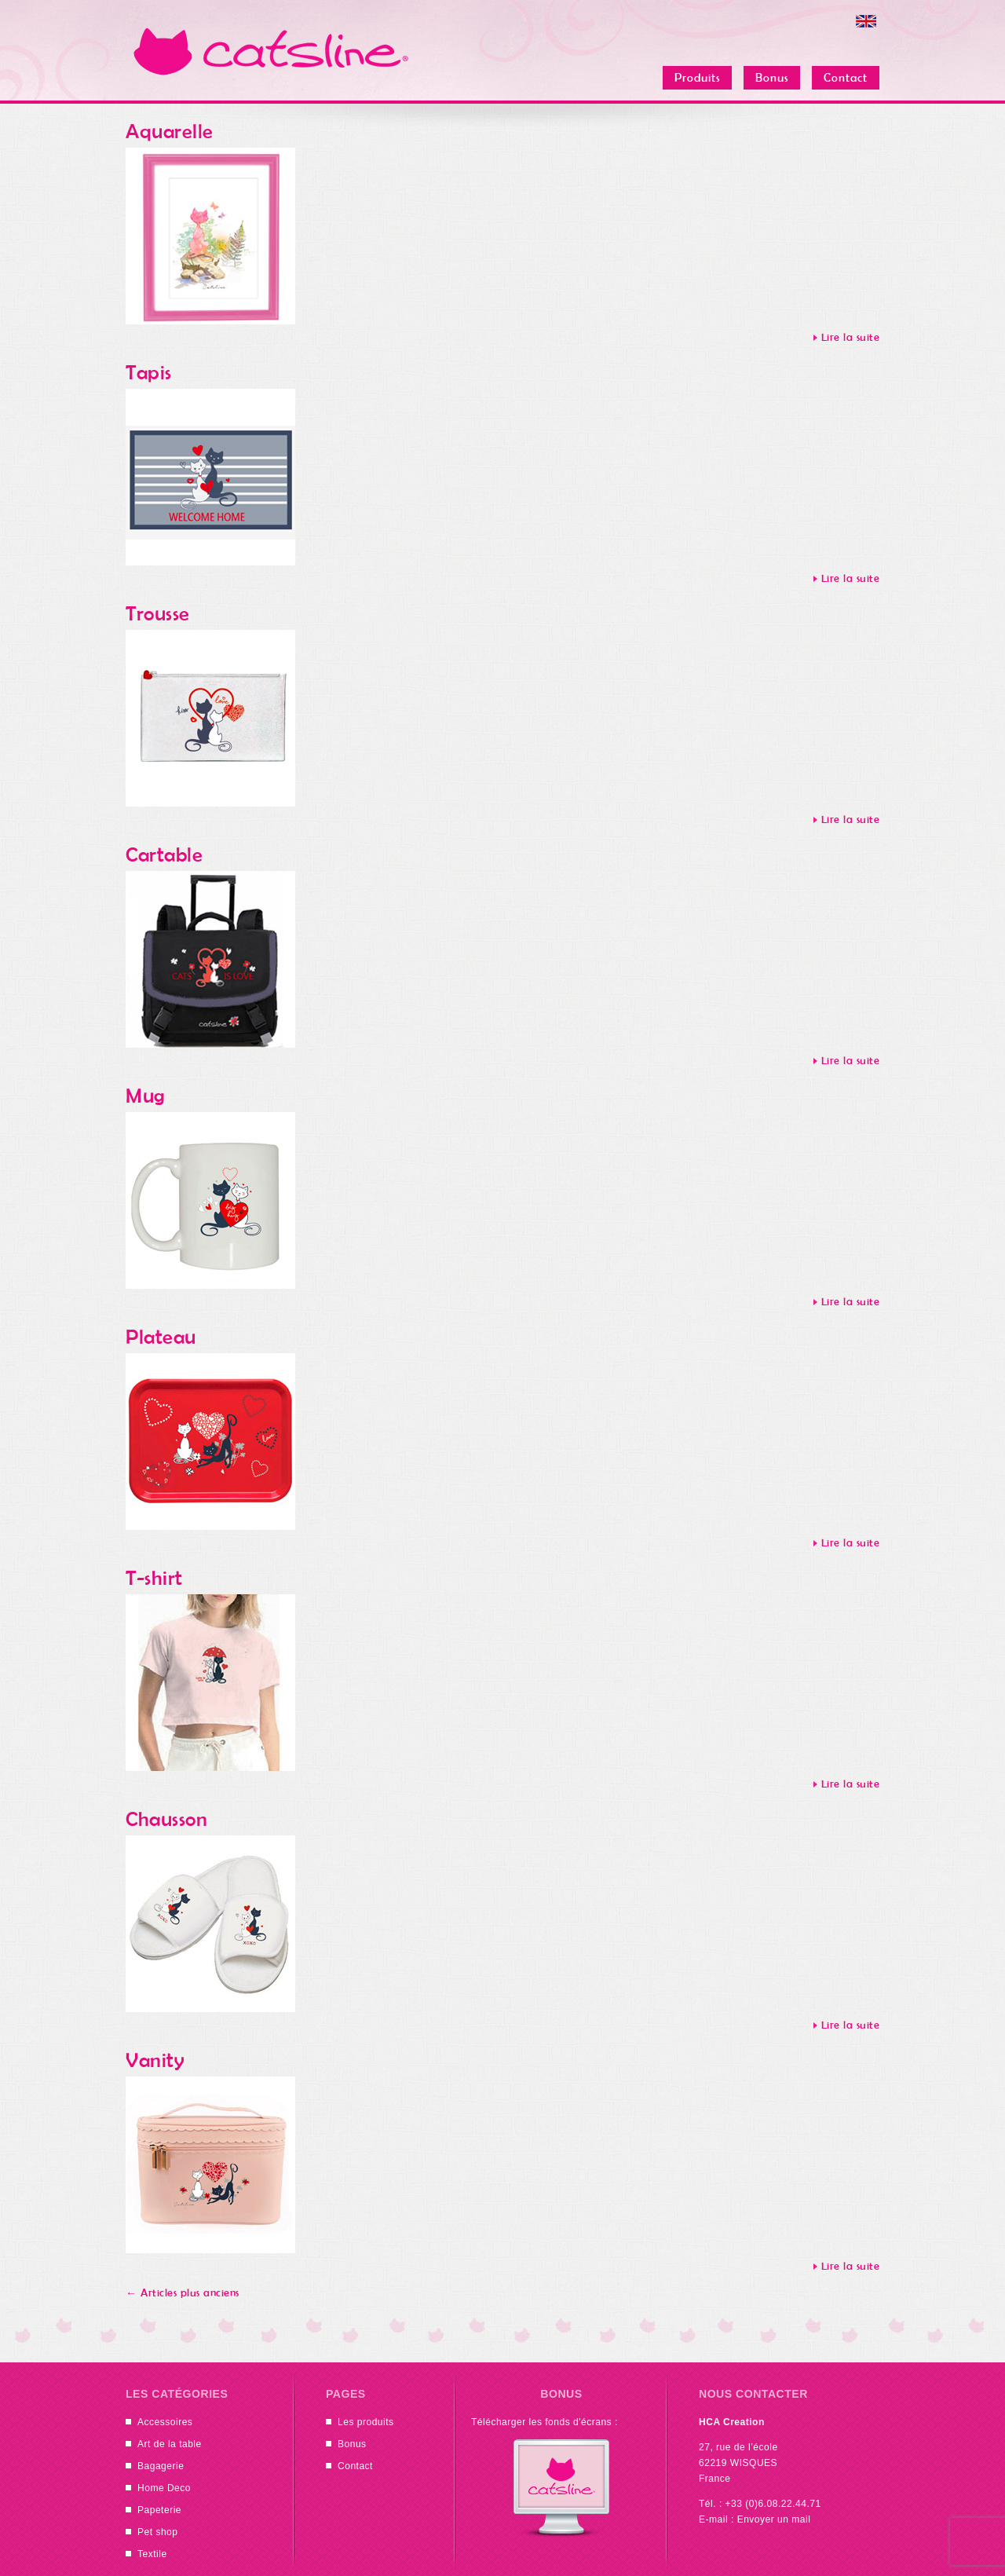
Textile (152, 2554)
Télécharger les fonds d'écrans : (544, 2422)
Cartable (164, 854)
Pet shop (157, 2532)
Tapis (149, 372)
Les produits (366, 2422)
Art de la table (169, 2444)
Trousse (158, 613)
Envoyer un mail (774, 2519)
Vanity (155, 2060)
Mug (146, 1096)
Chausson (166, 1819)
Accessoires (164, 2422)
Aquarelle (170, 131)
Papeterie (159, 2510)
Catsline (270, 51)
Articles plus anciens (182, 2293)
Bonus (352, 2444)
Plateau (161, 1337)
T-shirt (154, 1578)
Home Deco (164, 2488)
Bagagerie (160, 2466)
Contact (355, 2466)
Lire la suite (850, 337)
